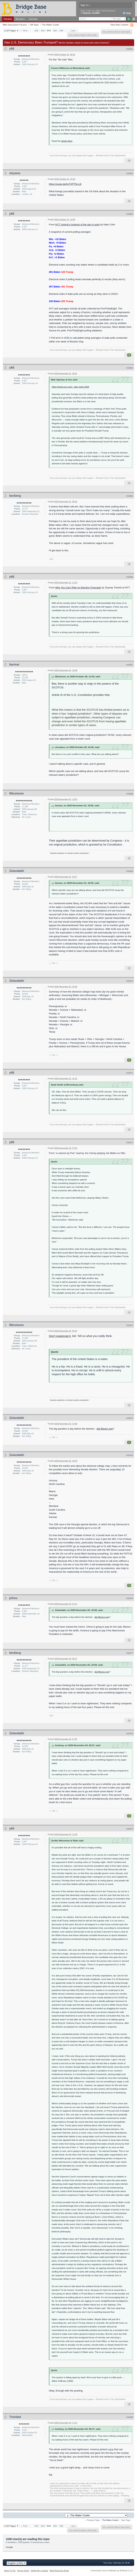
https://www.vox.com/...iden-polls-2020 (70, 387)
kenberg (15, 495)
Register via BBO (91, 13)
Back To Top (10, 2570)
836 (61, 30)
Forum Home (23, 2570)
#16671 (129, 1073)
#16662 (129, 173)
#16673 (129, 1325)
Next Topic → (127, 2520)
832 (37, 30)
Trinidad (15, 2416)
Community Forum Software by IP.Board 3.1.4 (111, 2570)
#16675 (129, 1455)
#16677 (129, 1653)
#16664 (129, 368)
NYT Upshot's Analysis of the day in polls (77, 224)
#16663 (129, 214)
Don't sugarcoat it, (60, 1336)
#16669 (129, 871)
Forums (8, 19)
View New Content (119, 24)
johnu (13, 1598)
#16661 (129, 49)
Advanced (133, 19)
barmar (14, 664)
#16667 (129, 665)
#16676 (129, 1598)
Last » (74, 30)
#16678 (129, 1733)
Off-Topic (34, 24)
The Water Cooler (50, 24)
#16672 (129, 1142)
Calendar (33, 19)
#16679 (129, 1829)
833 (43, 30)
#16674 (129, 1418)
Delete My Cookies (39, 2570)
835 (55, 30)
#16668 (129, 794)
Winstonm (16, 793)
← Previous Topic (92, 2520)
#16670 (129, 981)
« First (24, 30)
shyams (14, 173)
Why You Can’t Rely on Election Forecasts (78, 587)
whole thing (66, 141)
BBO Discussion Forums (15, 24)
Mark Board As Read (59, 2570)
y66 (11, 48)
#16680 (129, 2417)
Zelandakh (16, 870)
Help (127, 13)
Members (20, 19)
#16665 (129, 496)
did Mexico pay (105, 1428)
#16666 (129, 577)
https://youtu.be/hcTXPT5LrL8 (65, 184)
